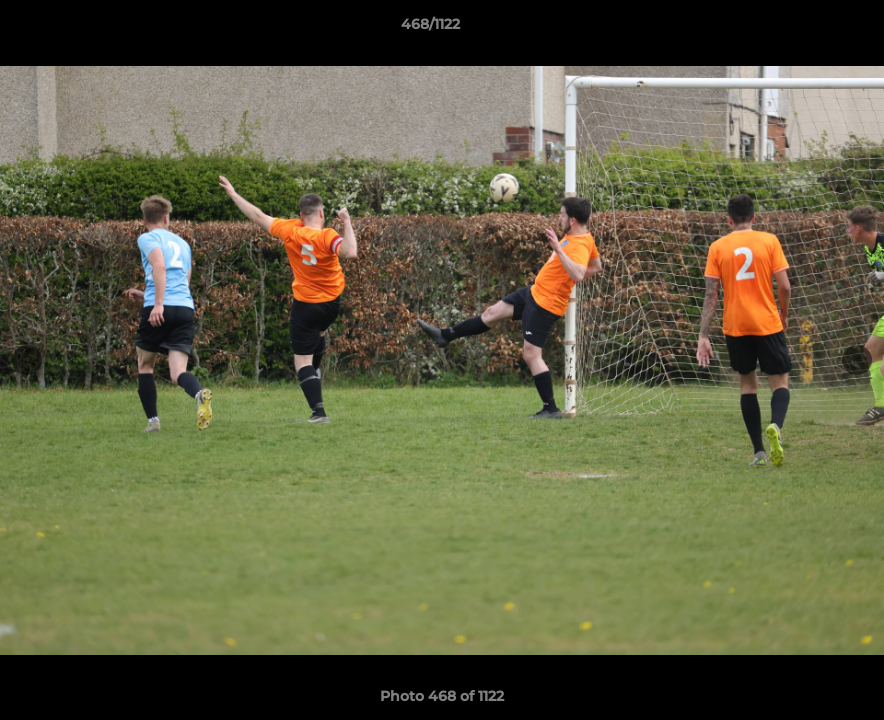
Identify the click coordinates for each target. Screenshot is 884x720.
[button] (800, 29)
